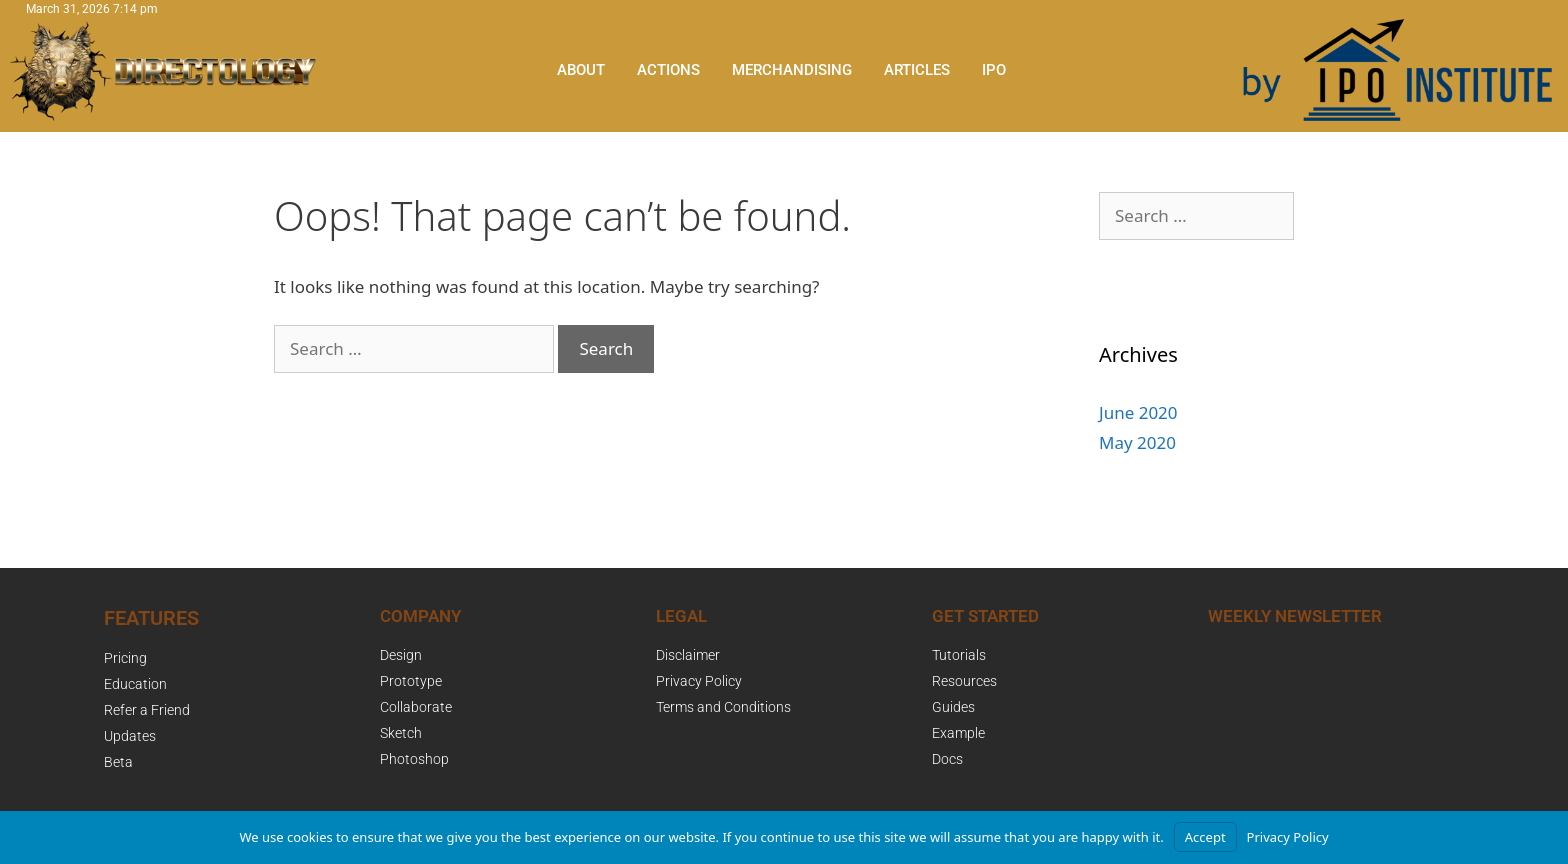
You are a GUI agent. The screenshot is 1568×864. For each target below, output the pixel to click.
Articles (917, 70)
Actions (668, 70)
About (581, 70)
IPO (994, 70)
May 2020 (1137, 442)
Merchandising (792, 70)
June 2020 (1138, 412)
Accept (1205, 837)
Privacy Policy (1288, 837)
